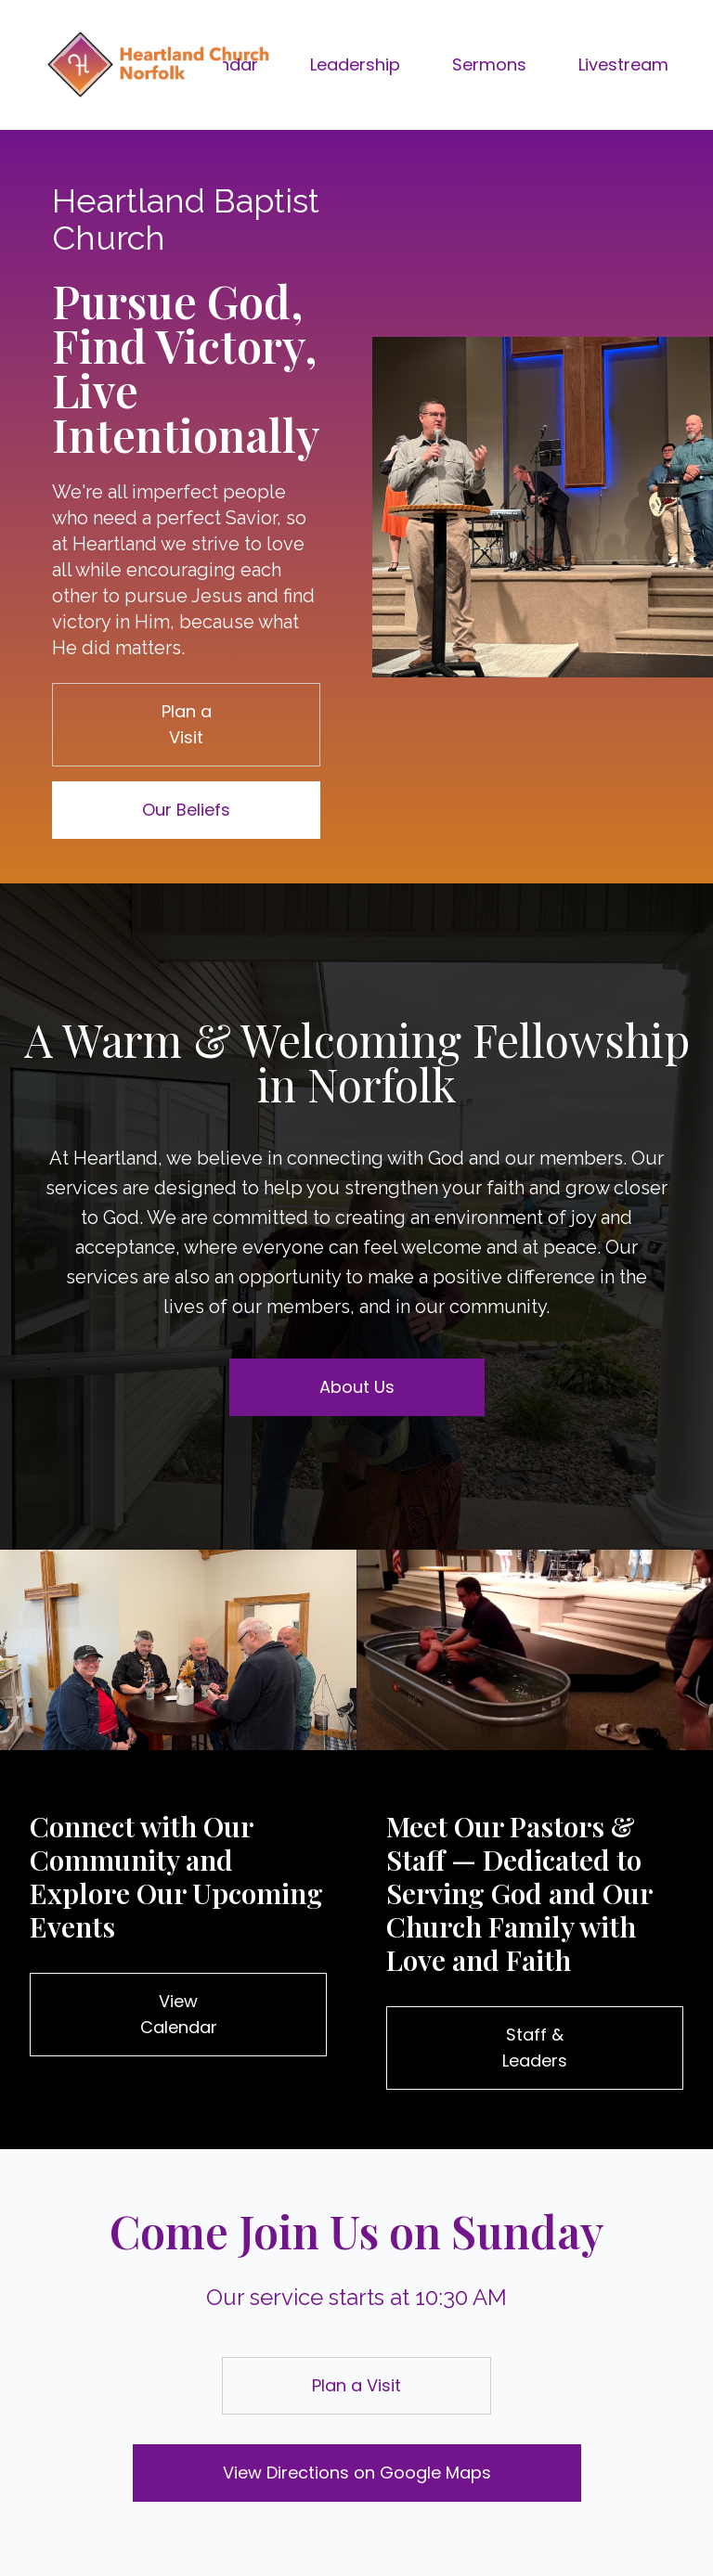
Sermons (489, 64)
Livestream (623, 64)
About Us (357, 1386)
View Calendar (178, 2014)
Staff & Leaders (534, 2047)
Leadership (355, 64)
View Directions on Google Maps (357, 2472)
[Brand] (157, 64)
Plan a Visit (187, 724)
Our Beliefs (186, 809)
